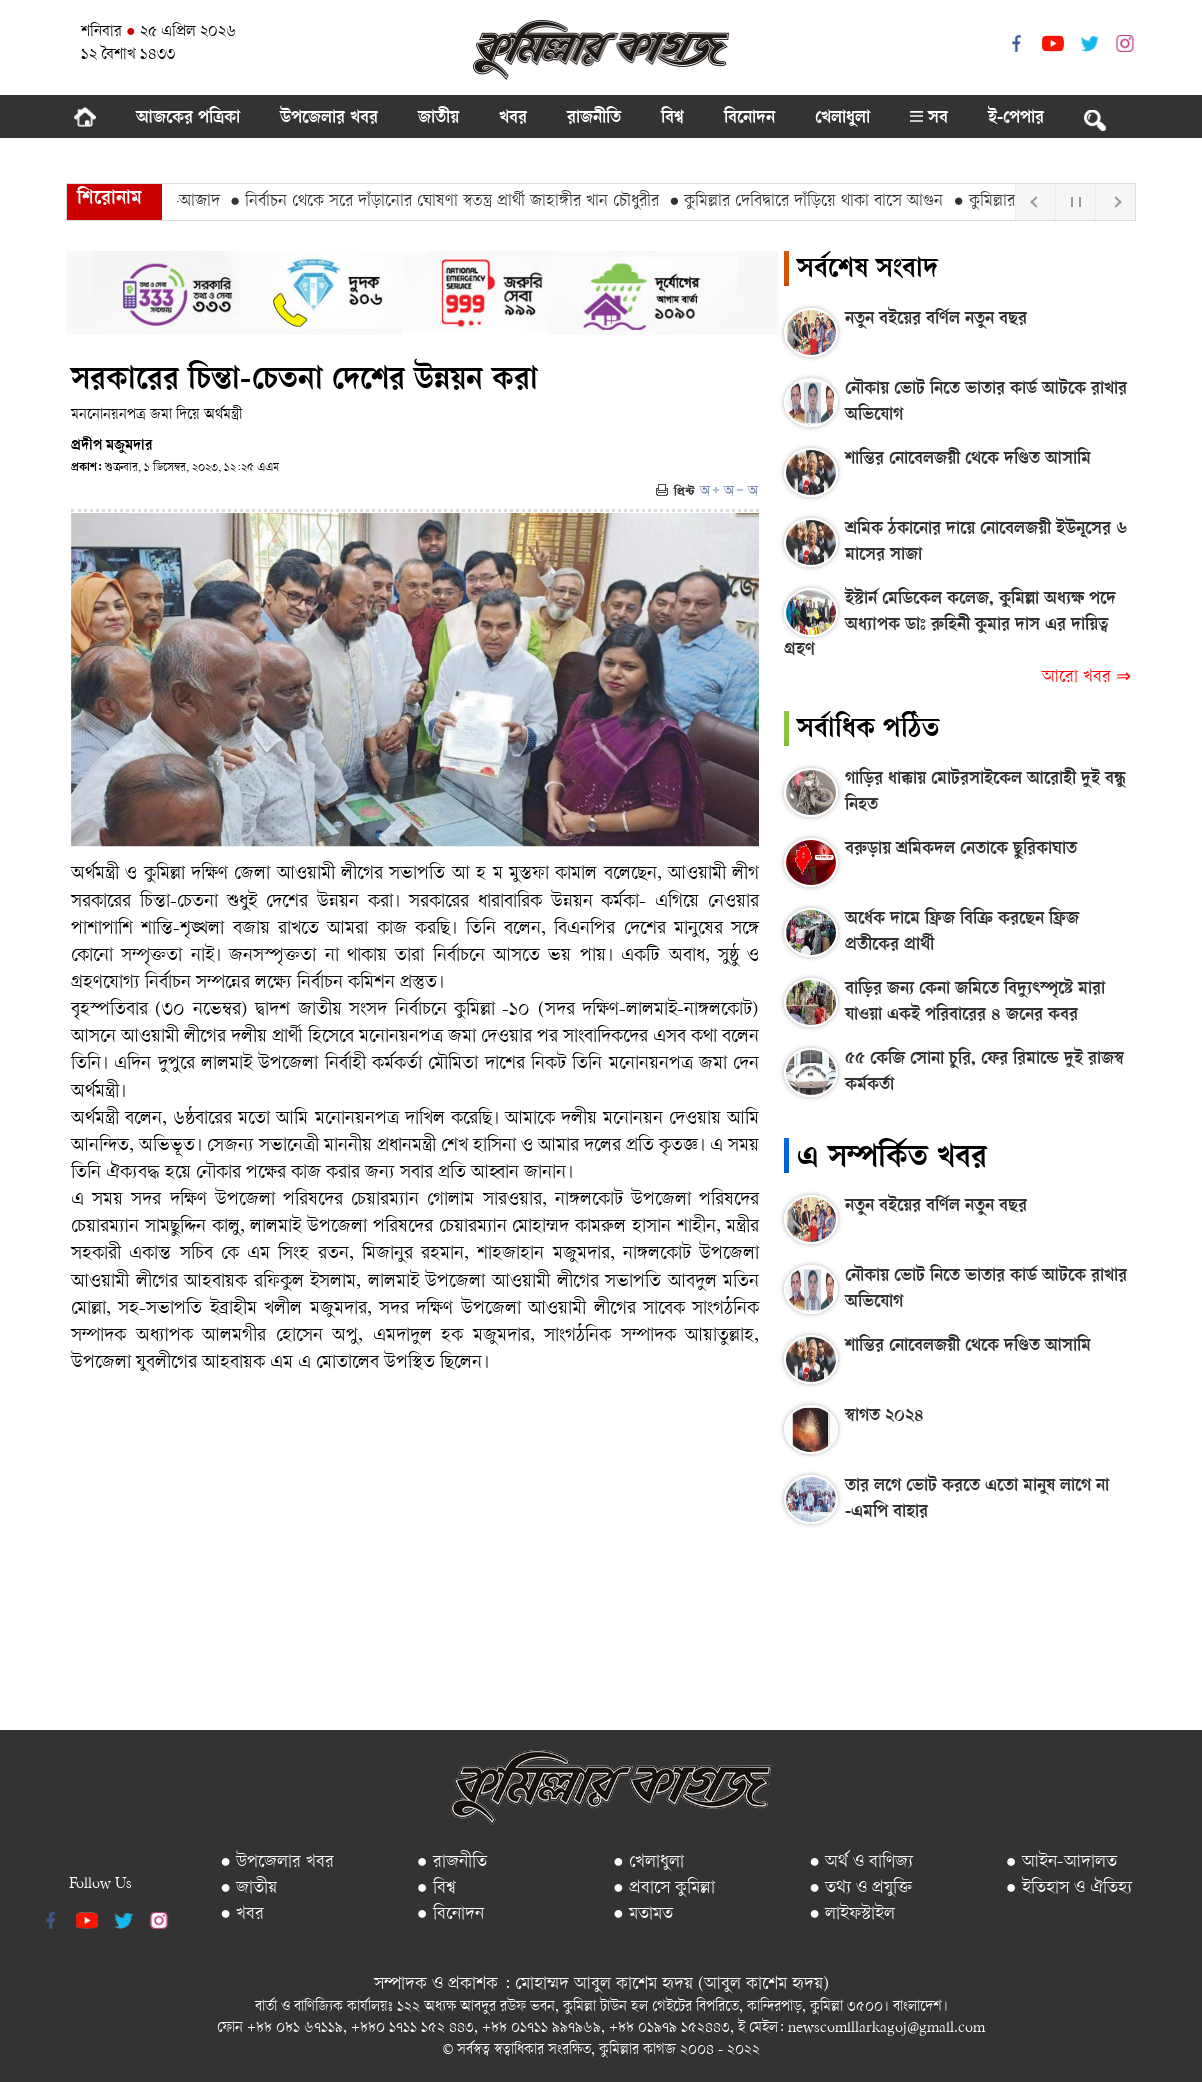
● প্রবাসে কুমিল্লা (664, 1888)
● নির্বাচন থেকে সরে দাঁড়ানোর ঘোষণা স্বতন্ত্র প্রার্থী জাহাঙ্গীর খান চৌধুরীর (456, 202)
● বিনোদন (450, 1914)
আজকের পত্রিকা (188, 119)
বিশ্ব (672, 119)
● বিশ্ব (436, 1888)
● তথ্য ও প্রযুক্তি (860, 1888)
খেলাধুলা (842, 119)
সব (929, 119)
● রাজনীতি (452, 1862)
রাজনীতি (594, 119)
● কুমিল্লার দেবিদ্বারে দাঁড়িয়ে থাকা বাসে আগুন (819, 202)
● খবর (242, 1914)
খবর (513, 119)
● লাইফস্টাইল (852, 1914)
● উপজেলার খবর (277, 1862)
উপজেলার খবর (329, 119)
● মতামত (643, 1914)
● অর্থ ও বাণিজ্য (861, 1862)
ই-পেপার (1016, 119)
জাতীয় (438, 119)
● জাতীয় (248, 1888)
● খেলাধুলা (648, 1862)
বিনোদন (749, 119)
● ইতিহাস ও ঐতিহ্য (1069, 1888)
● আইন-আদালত (1061, 1862)
